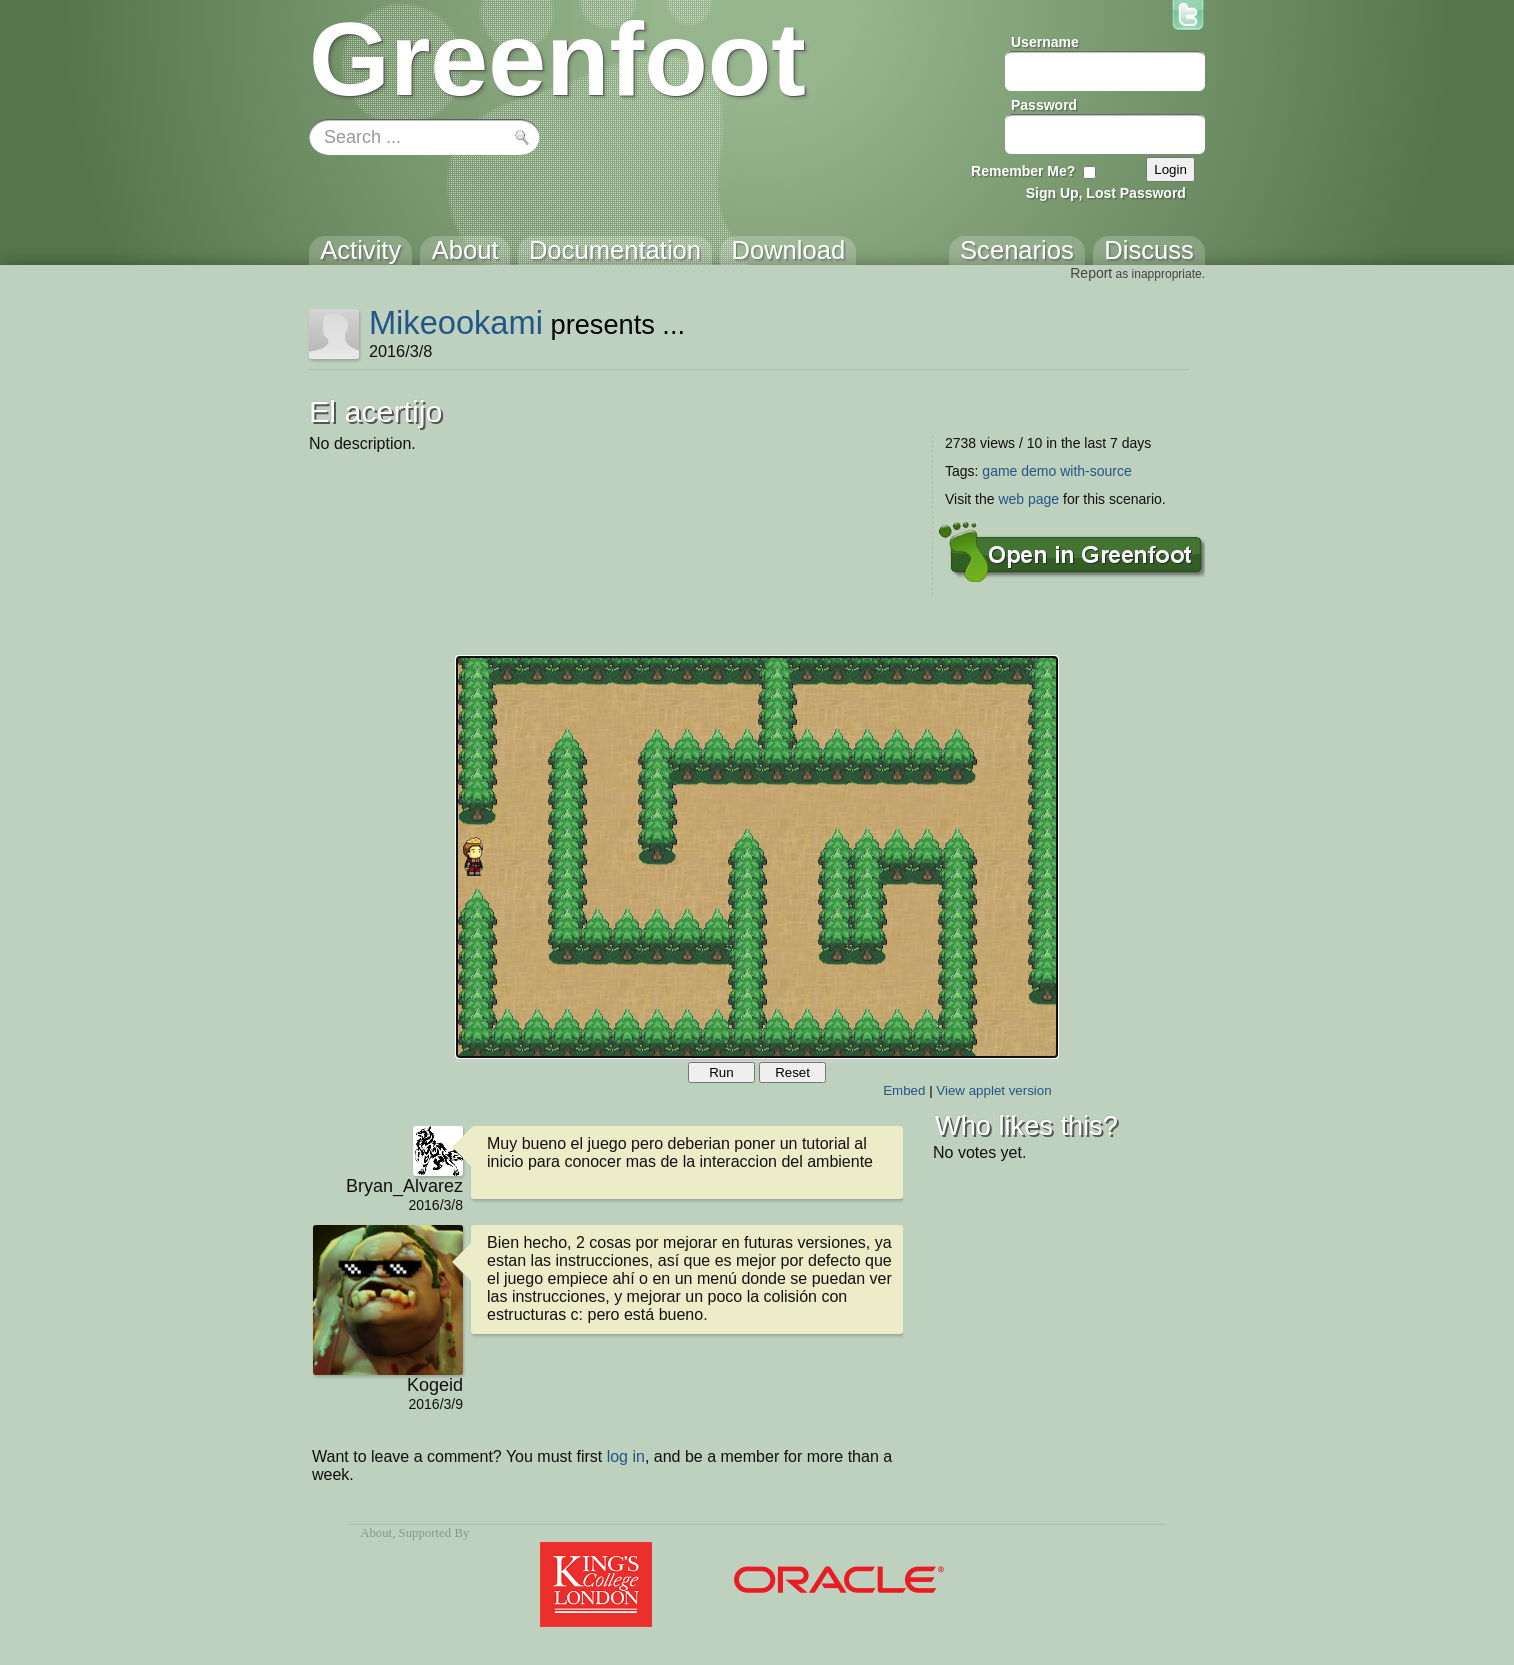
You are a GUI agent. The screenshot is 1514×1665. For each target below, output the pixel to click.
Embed (904, 1090)
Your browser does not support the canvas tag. (757, 857)
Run (721, 1072)
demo (1038, 471)
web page (1028, 499)
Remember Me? (1023, 171)
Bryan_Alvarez (404, 1186)
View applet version (993, 1090)
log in (626, 1456)
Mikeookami (456, 322)
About (376, 1533)
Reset (792, 1072)
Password (1044, 105)
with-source (1096, 471)
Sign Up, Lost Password (1106, 193)
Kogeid (435, 1385)
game (999, 471)
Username (1045, 42)
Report (1091, 273)
